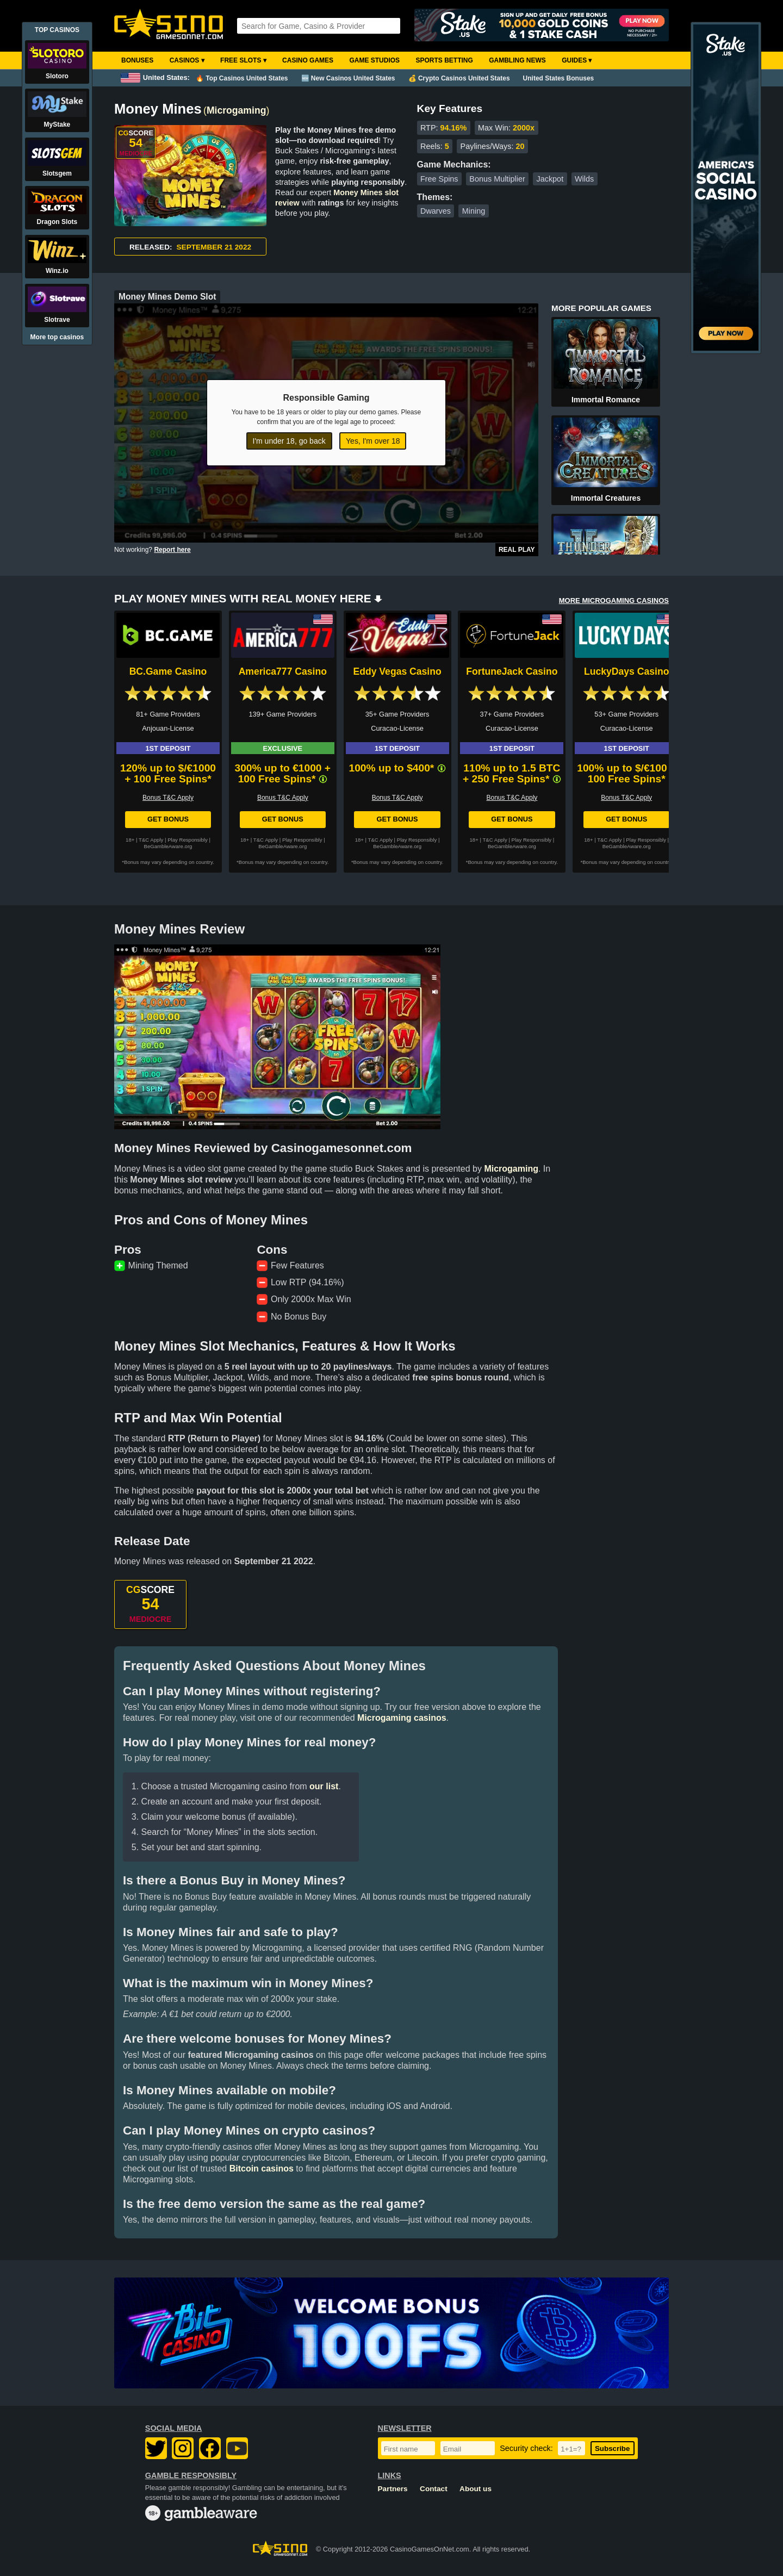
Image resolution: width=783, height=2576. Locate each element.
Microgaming (236, 110)
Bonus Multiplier (497, 179)
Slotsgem (57, 173)
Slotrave (57, 319)
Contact (434, 2489)
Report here (172, 549)
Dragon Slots (57, 222)
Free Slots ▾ (243, 60)
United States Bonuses (558, 78)
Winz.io (57, 271)
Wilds (584, 179)
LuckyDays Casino (626, 671)
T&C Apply (151, 840)
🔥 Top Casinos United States (242, 78)
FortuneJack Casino (511, 671)
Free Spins (439, 179)
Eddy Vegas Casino (397, 671)
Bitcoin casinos (261, 2168)
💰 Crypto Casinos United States (459, 78)
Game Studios (374, 60)
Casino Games (307, 60)
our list (323, 1786)
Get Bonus (168, 819)
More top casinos (57, 337)
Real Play (517, 549)
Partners (393, 2489)
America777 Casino (283, 671)
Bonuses (137, 60)
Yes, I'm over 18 (373, 441)
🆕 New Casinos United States (348, 78)
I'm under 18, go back (289, 441)
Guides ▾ (577, 60)
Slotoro (57, 76)
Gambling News (517, 60)
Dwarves (435, 211)
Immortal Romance (605, 399)
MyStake (57, 124)
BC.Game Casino (168, 671)
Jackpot (550, 179)
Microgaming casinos (401, 1717)
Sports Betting (444, 60)
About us (475, 2489)
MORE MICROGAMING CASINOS (614, 600)
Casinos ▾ (187, 60)
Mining (473, 211)
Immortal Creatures (606, 498)
